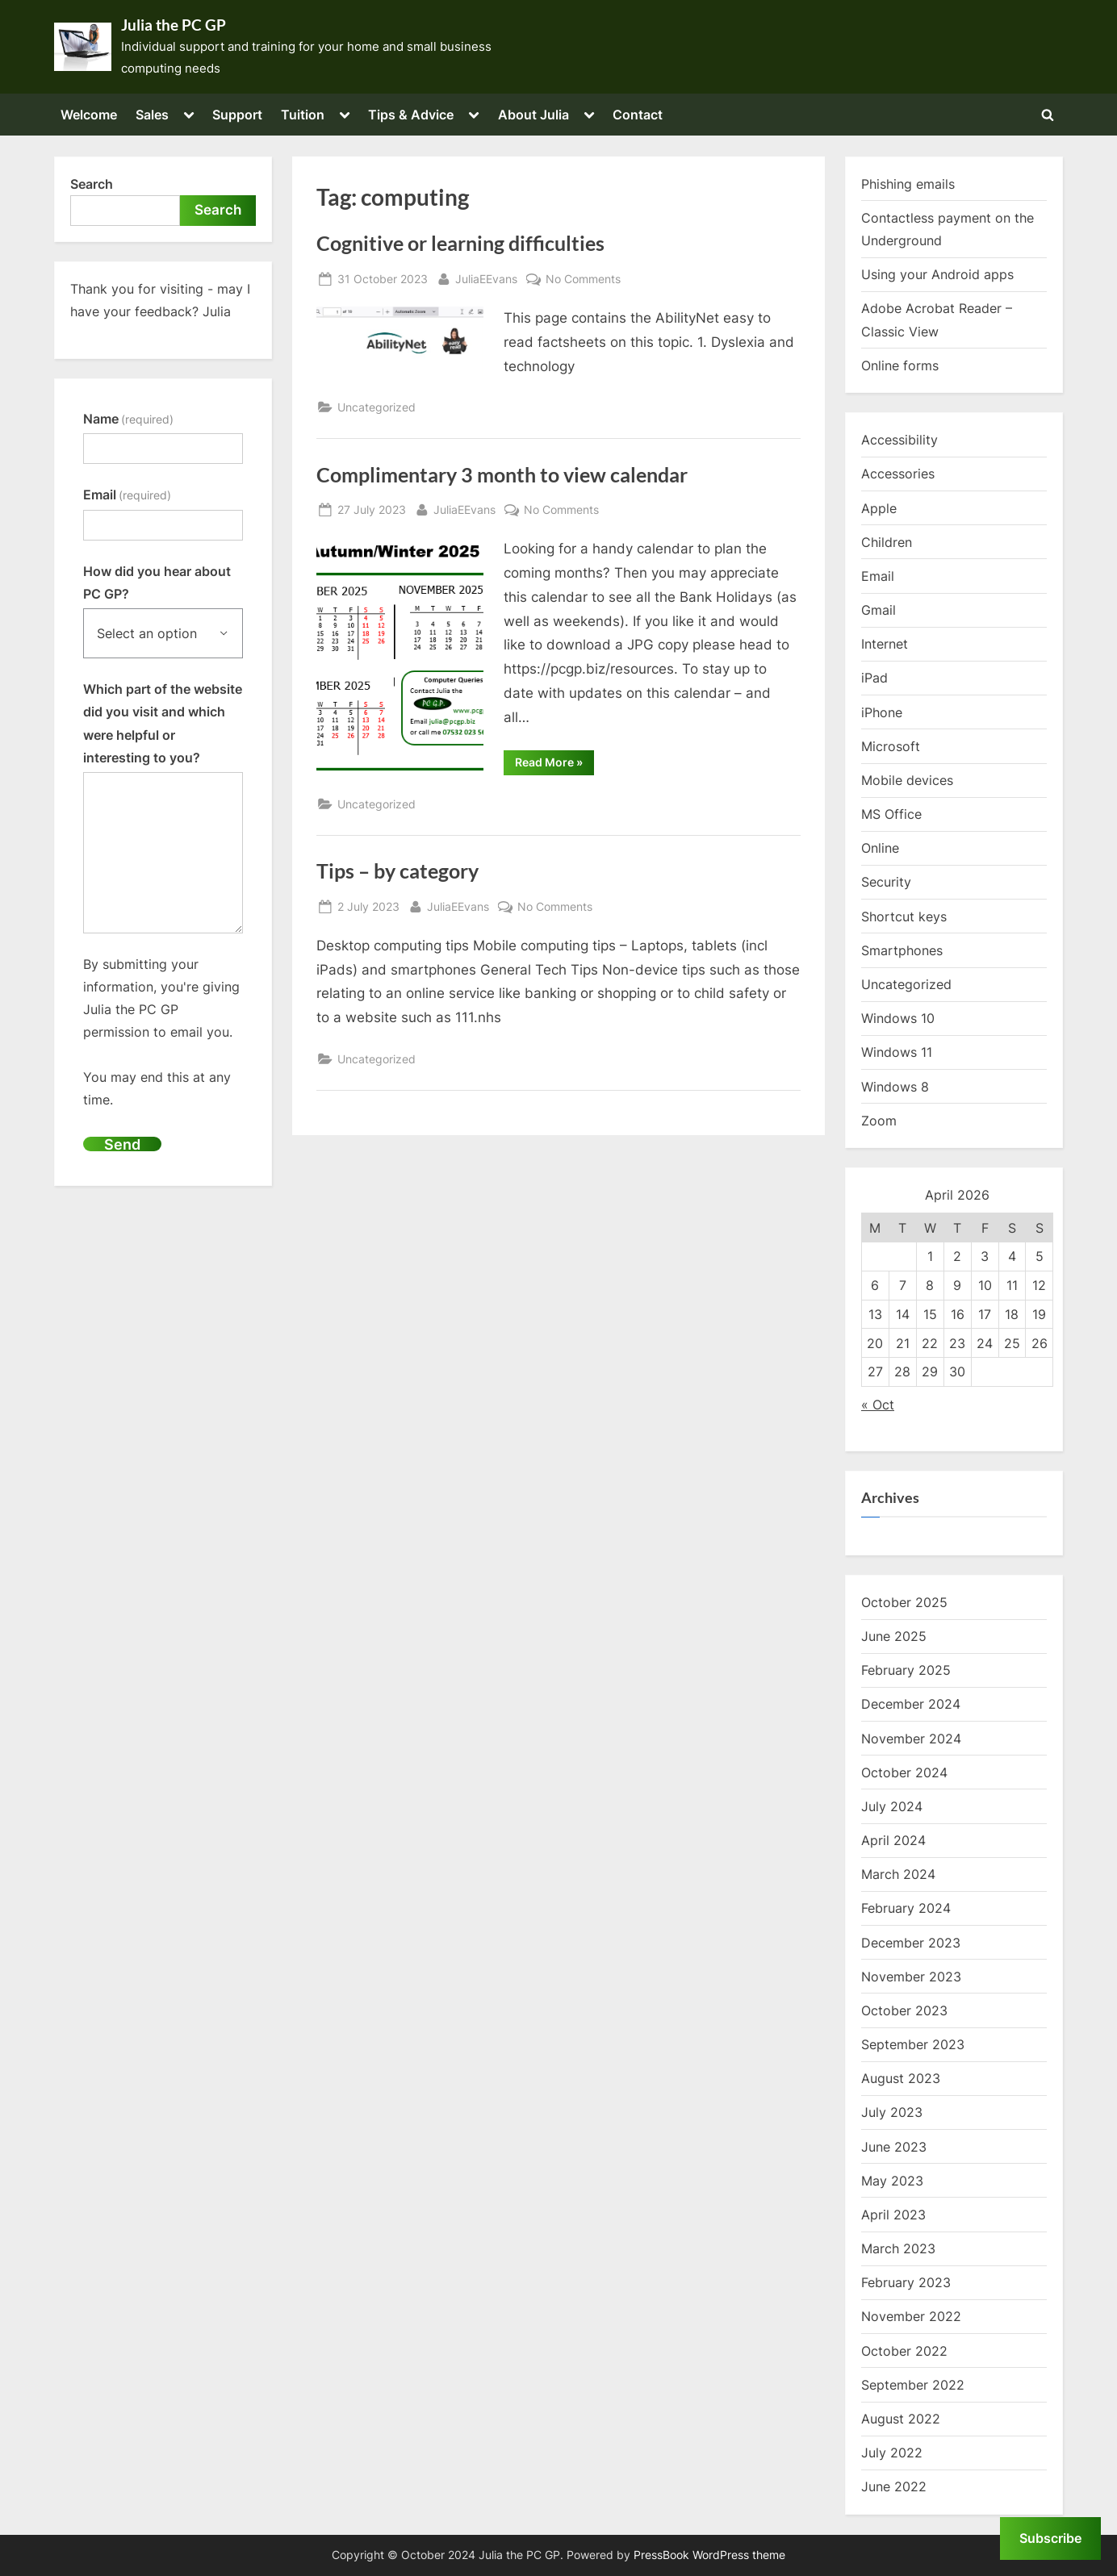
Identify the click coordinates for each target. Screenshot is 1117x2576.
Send (122, 1144)
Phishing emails (908, 184)
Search (91, 184)
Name (128, 419)
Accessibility (899, 440)
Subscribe (1050, 2538)
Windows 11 (896, 1052)
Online (880, 848)
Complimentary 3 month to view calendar (502, 474)
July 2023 (891, 2112)
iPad (874, 678)
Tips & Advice (411, 114)
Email (127, 494)
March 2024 (898, 1874)
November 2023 (911, 1977)
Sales (152, 114)
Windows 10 (898, 1018)
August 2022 (900, 2419)
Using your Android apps (937, 274)
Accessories (898, 474)
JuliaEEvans (486, 277)
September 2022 (912, 2385)
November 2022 (911, 2316)
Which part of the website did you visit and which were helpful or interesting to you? (162, 723)
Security (886, 882)
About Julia (533, 114)
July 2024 (891, 1806)
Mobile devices (907, 780)
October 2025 (904, 1602)
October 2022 (904, 2351)
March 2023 (898, 2248)
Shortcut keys (904, 916)
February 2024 (906, 1908)
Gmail (878, 610)
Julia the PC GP (173, 25)
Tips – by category (397, 871)
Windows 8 (895, 1087)
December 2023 (910, 1943)
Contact (638, 114)
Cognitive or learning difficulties (460, 243)
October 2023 (904, 2010)
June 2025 (894, 1636)
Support (237, 114)
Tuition (302, 114)
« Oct (877, 1405)
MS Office (891, 814)
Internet (884, 644)
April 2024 (893, 1840)
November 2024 (911, 1739)
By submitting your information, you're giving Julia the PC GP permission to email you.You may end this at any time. (161, 1032)
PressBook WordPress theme (709, 2555)
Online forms (900, 365)
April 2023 (893, 2215)
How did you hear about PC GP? (157, 582)
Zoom (879, 1121)
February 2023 (906, 2282)
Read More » (554, 764)
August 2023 (900, 2078)
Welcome (89, 114)
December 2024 (910, 1704)
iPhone (881, 712)
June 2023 (894, 2147)
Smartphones (902, 950)
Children (886, 542)
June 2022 (894, 2486)
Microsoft (890, 746)
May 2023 (892, 2181)
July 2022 (891, 2452)
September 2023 (912, 2044)
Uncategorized (376, 407)
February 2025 (906, 1670)
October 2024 (904, 1772)
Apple (879, 508)
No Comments (583, 279)
